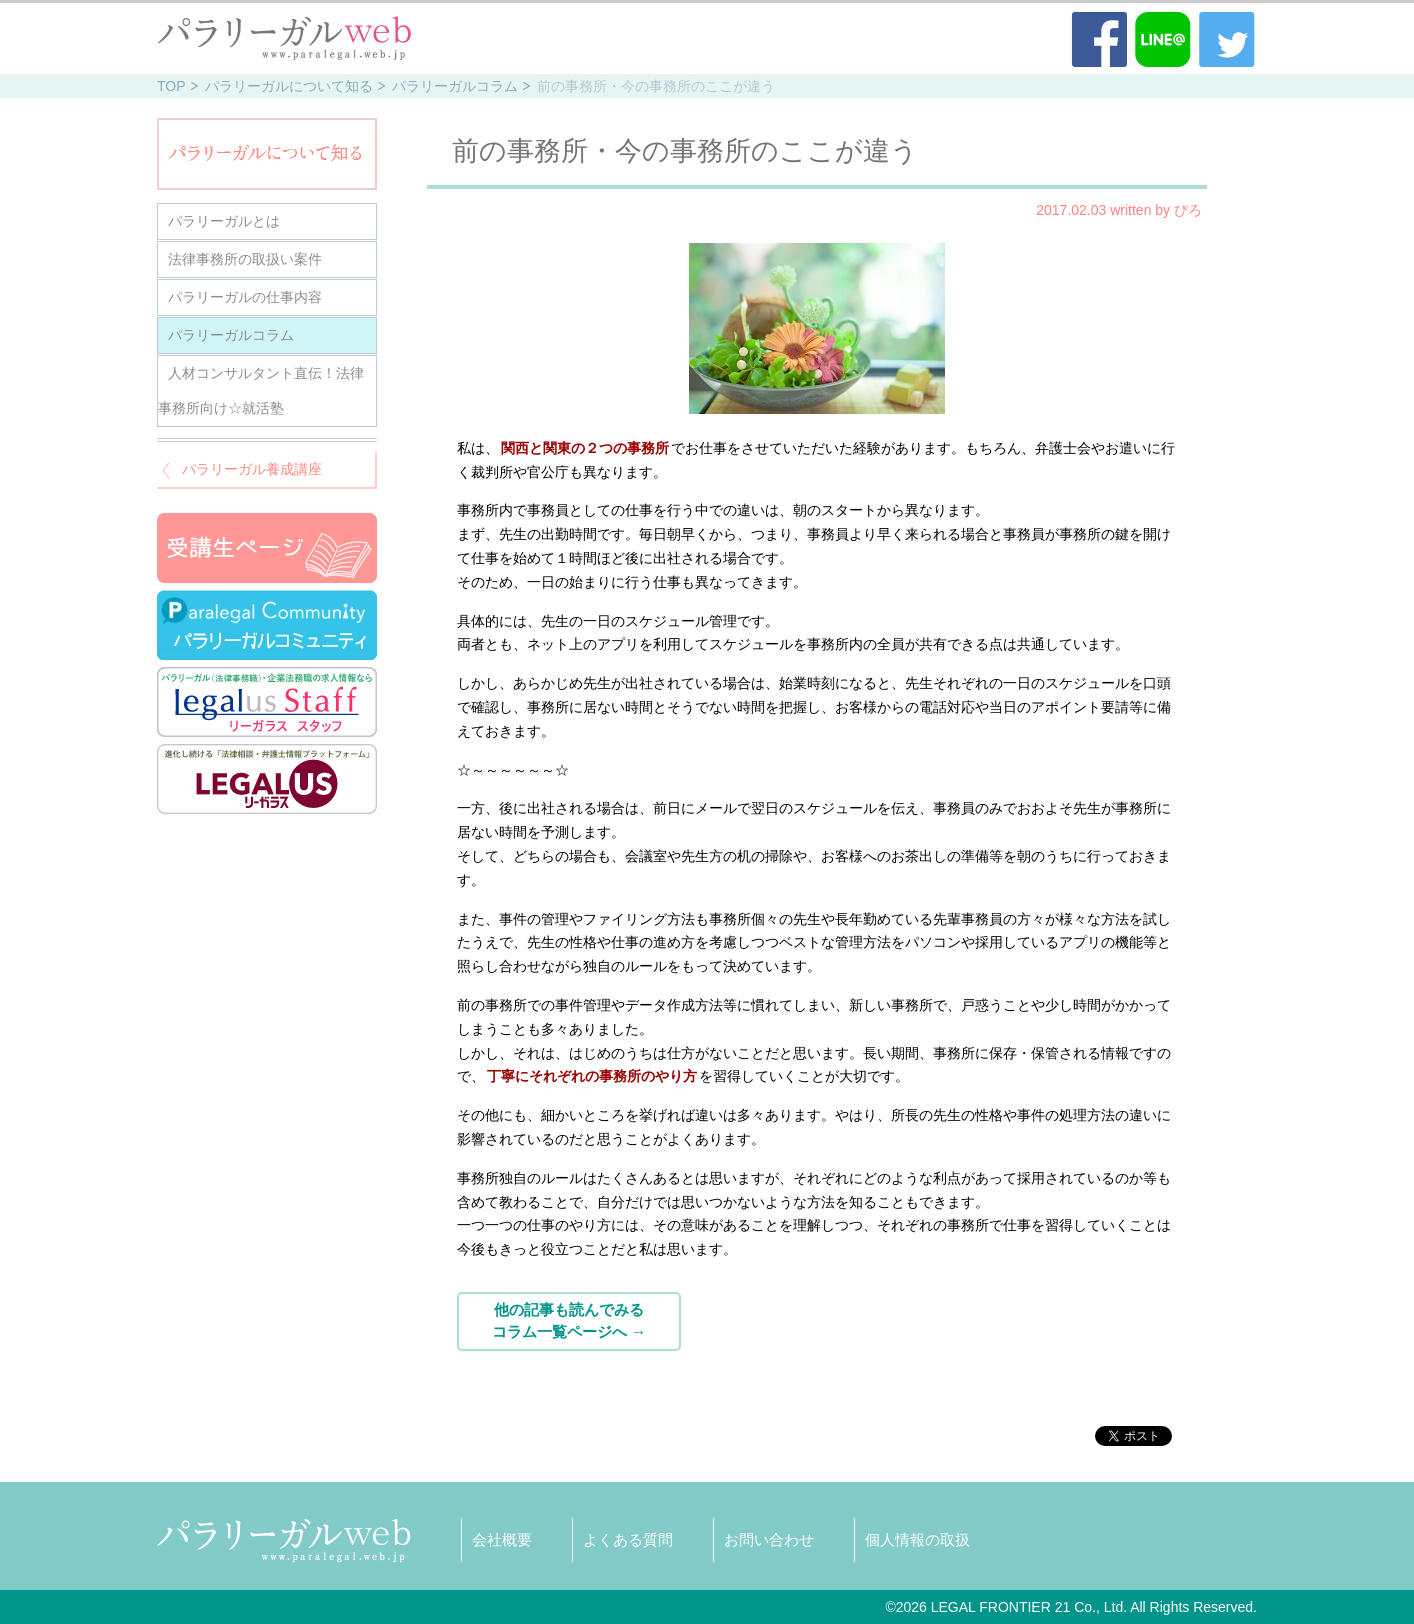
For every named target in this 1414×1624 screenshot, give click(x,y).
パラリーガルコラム (455, 86)
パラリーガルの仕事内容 (245, 297)
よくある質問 (628, 1539)
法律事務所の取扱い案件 (245, 259)
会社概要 (502, 1539)
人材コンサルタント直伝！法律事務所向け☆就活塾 (261, 390)
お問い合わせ (769, 1539)
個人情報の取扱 (917, 1539)
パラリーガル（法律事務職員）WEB (285, 38)
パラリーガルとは (224, 221)
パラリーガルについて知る (289, 86)
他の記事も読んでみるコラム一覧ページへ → (569, 1321)
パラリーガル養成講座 (252, 469)
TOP (171, 86)
